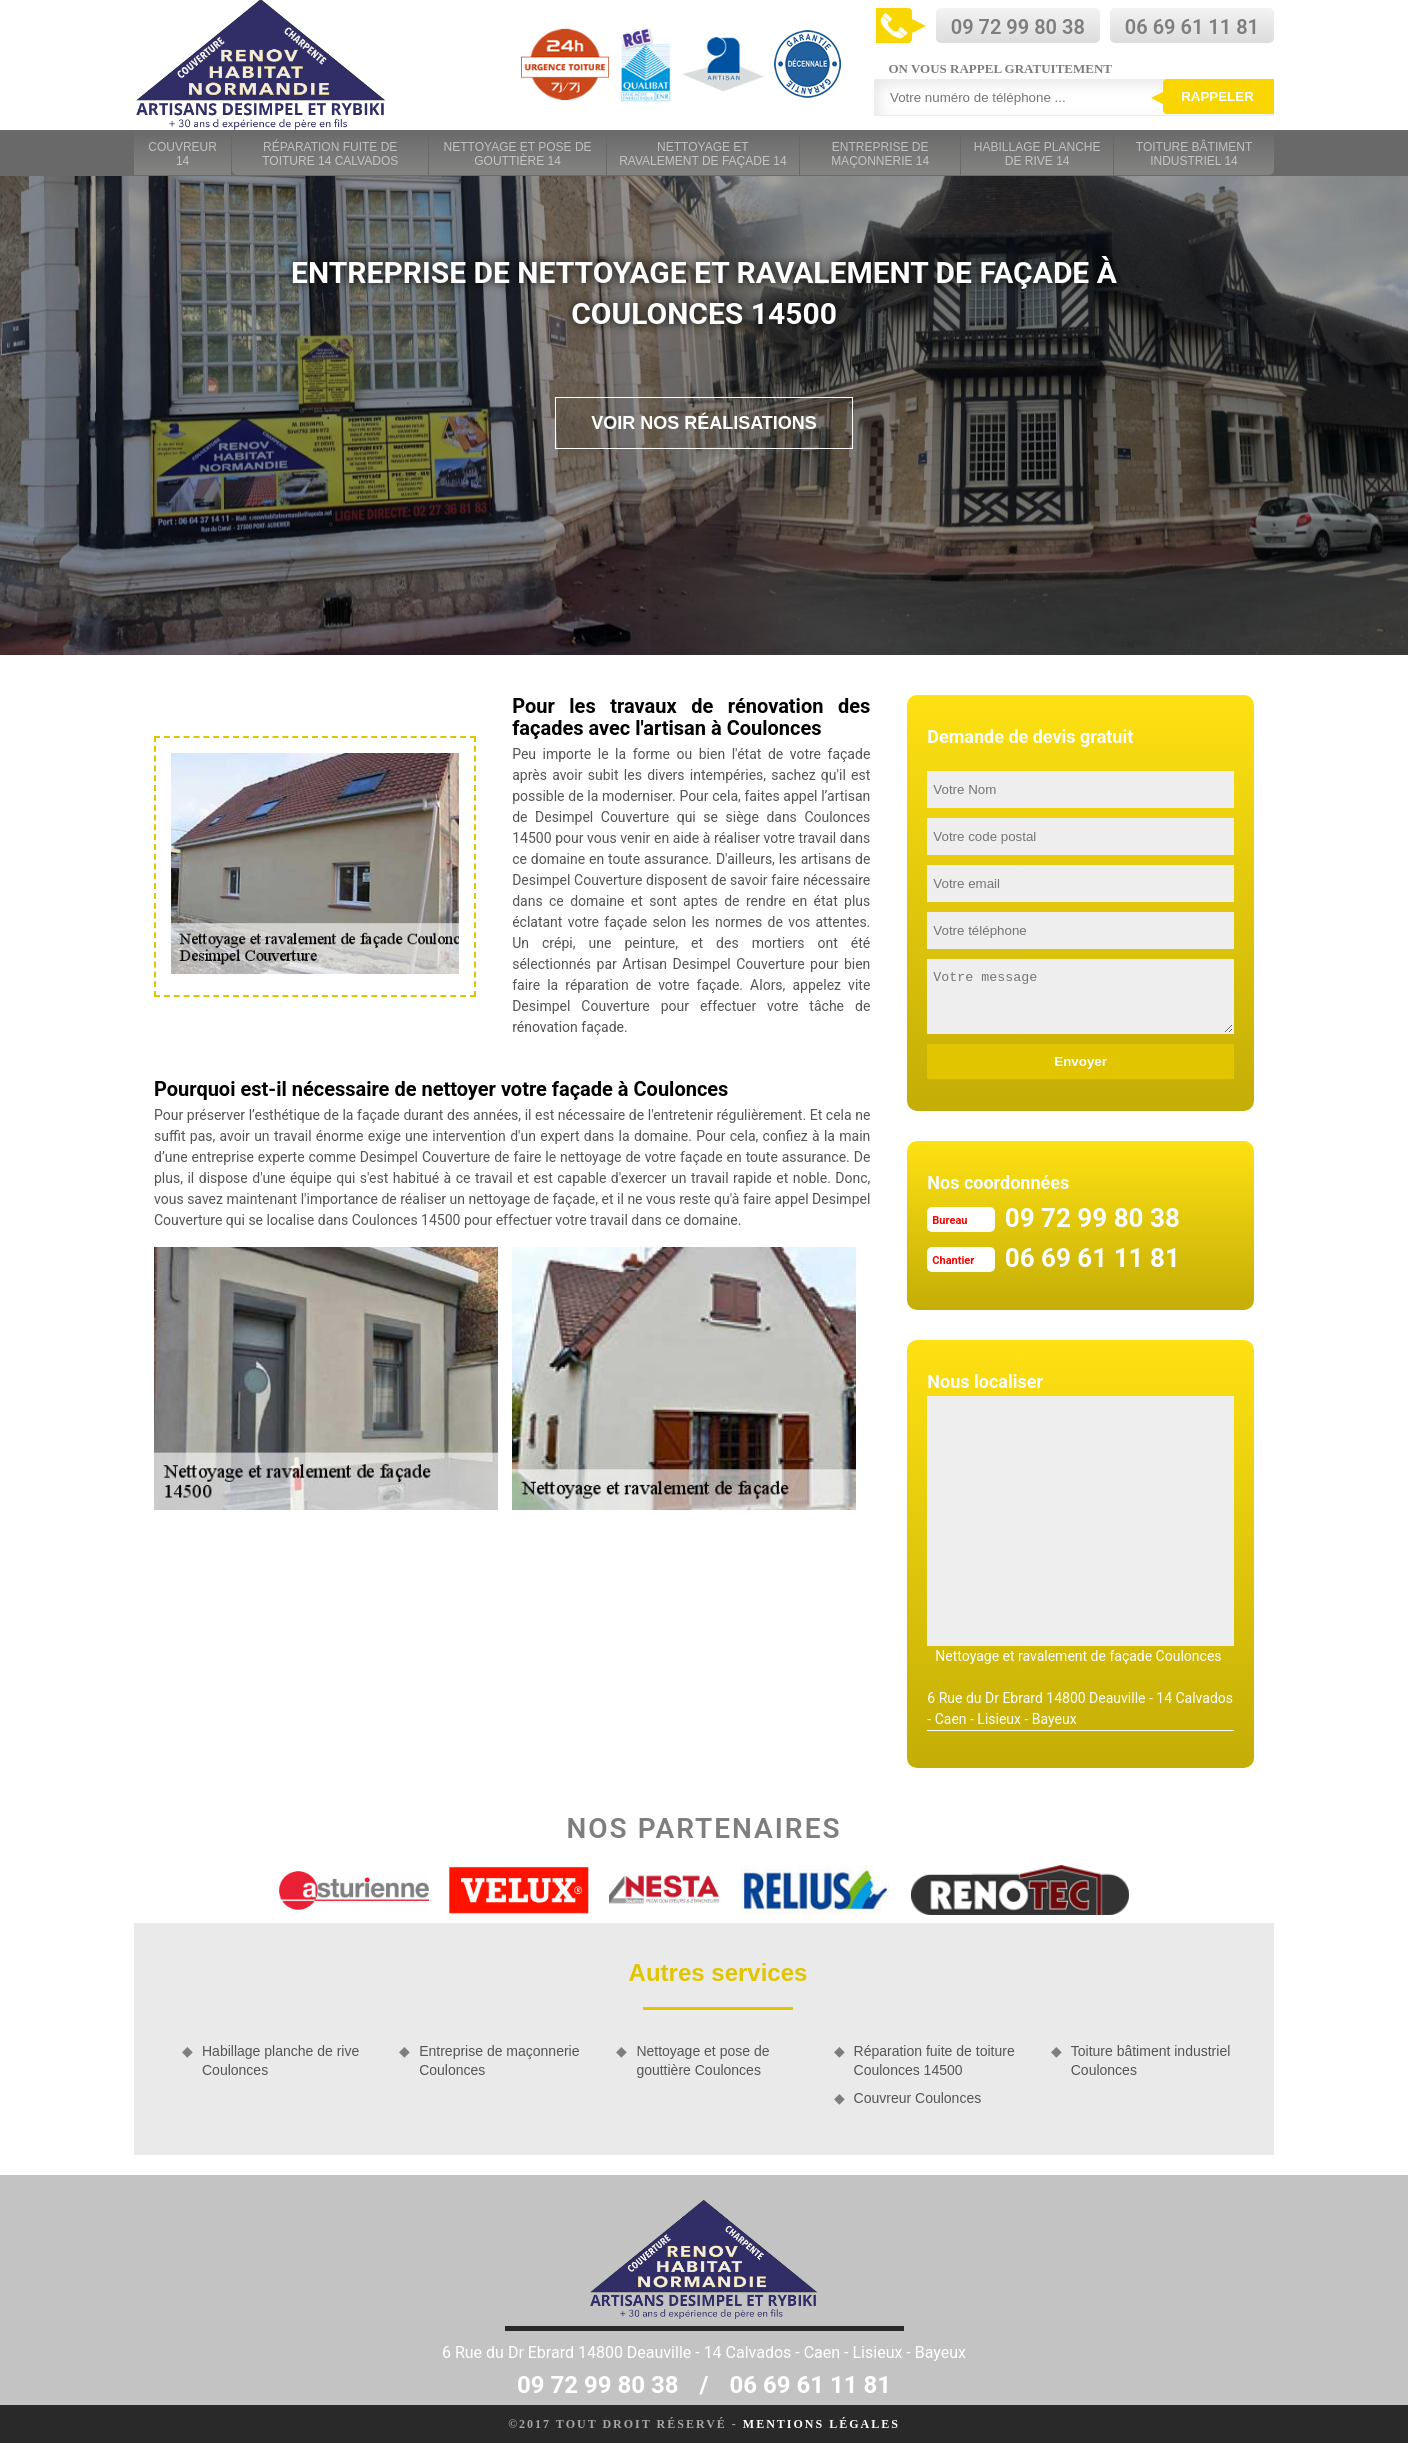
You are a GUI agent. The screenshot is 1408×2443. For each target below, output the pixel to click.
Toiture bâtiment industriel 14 (1194, 154)
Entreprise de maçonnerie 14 (880, 154)
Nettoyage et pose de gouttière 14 (518, 154)
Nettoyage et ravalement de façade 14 (702, 154)
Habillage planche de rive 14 (1037, 154)
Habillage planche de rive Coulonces (280, 2060)
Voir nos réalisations (704, 423)
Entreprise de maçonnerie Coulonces (499, 2060)
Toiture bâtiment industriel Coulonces (1151, 2060)
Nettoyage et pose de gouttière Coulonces (702, 2060)
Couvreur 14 (182, 154)
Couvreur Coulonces (918, 2098)
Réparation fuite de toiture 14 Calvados (330, 154)
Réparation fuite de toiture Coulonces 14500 (934, 2060)
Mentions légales (821, 2424)
